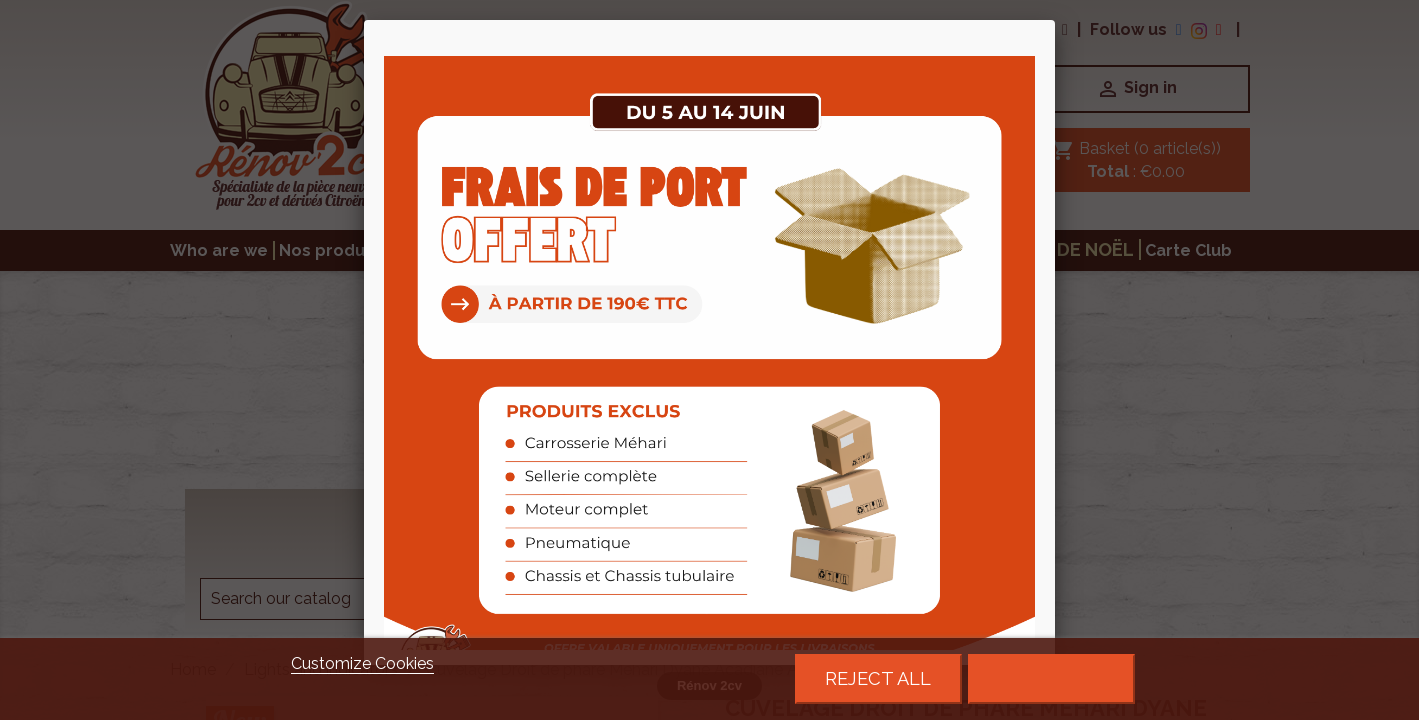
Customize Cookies (362, 663)
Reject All (878, 678)
